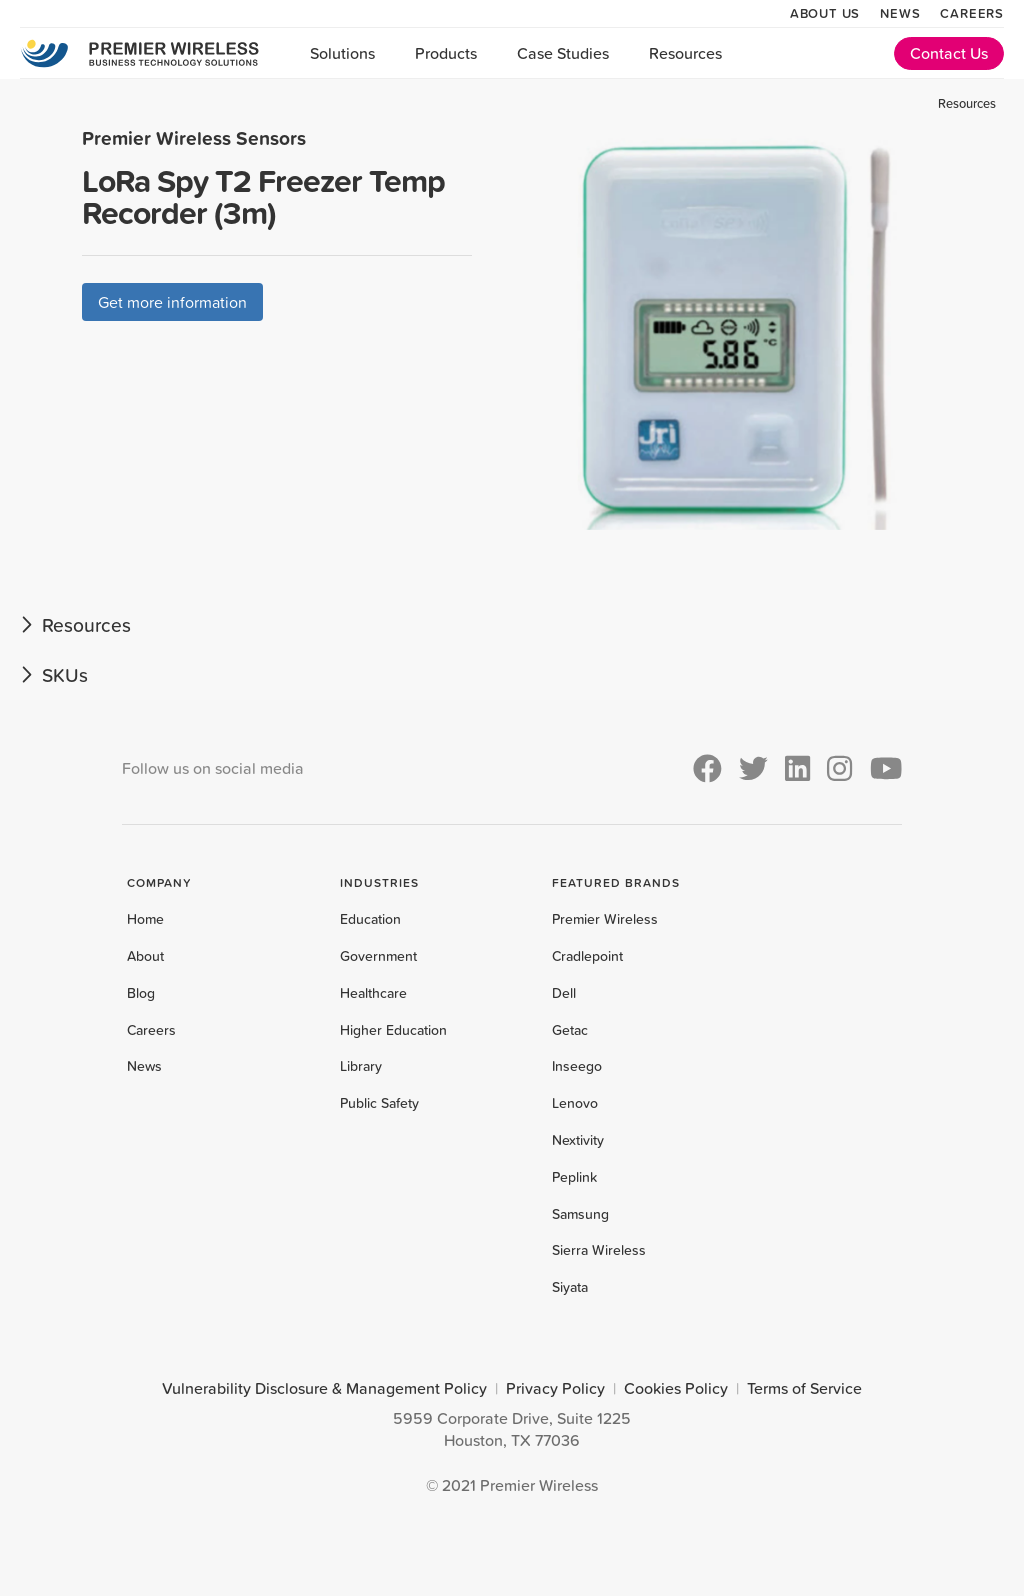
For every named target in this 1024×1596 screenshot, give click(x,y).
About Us (825, 13)
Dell (564, 993)
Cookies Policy (676, 1388)
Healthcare (373, 993)
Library (361, 1066)
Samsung (580, 1214)
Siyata (570, 1287)
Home (145, 919)
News (900, 13)
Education (370, 919)
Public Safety (379, 1103)
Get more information (172, 302)
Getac (570, 1030)
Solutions (342, 53)
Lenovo (575, 1103)
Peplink (574, 1177)
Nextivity (578, 1140)
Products (446, 53)
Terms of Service (804, 1388)
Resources (685, 53)
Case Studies (563, 53)
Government (378, 956)
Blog (141, 993)
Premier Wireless (605, 919)
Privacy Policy (555, 1388)
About (145, 956)
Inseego (577, 1066)
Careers (972, 13)
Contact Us (949, 53)
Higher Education (393, 1030)
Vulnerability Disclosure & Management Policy (324, 1388)
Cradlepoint (587, 956)
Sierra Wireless (599, 1250)
